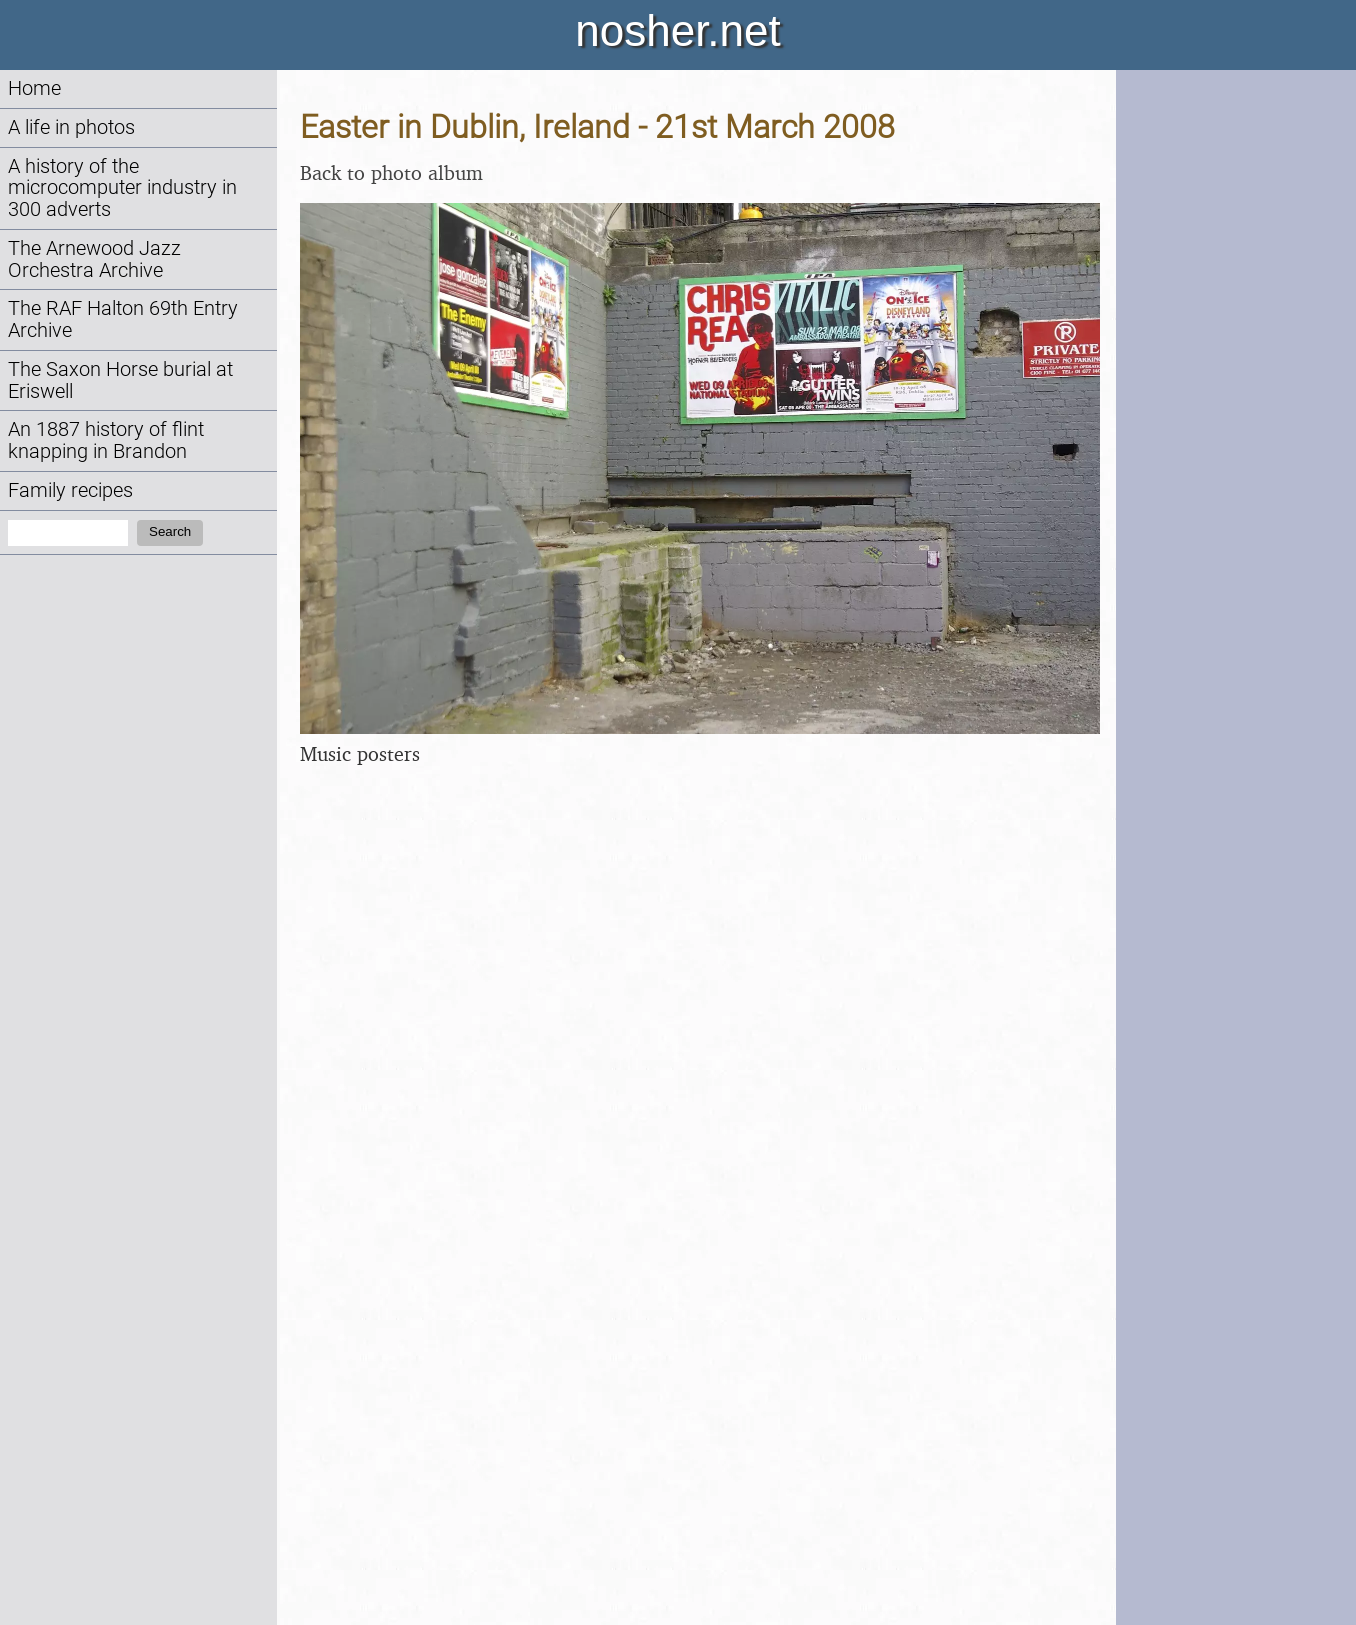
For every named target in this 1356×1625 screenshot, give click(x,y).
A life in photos (71, 127)
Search (170, 531)
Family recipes (70, 490)
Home (34, 88)
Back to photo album (391, 172)
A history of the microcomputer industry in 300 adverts (122, 188)
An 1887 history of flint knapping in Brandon (106, 440)
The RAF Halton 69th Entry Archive (123, 319)
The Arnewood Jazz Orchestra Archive (94, 259)
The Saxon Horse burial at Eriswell (120, 380)
